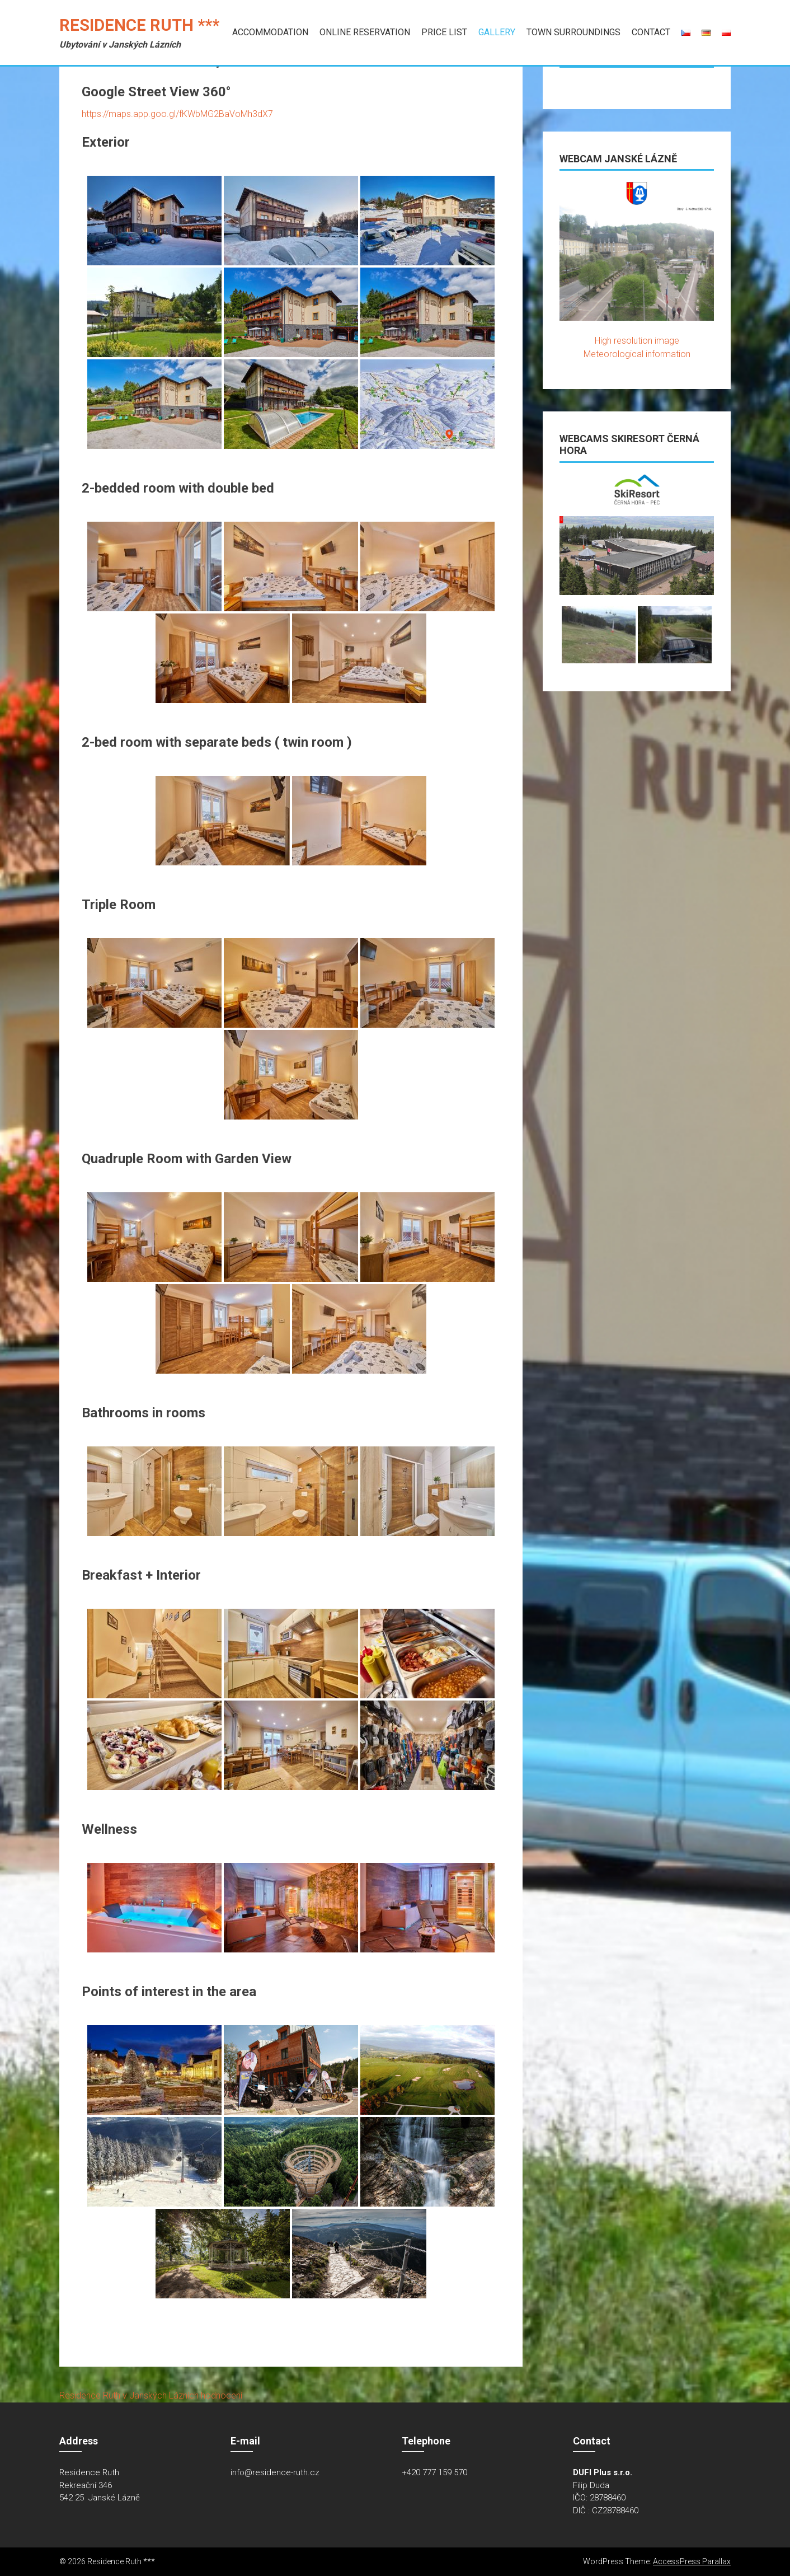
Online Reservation (364, 32)
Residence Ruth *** (139, 25)
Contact (651, 32)
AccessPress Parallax (692, 2561)
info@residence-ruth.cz (275, 2472)
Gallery (496, 32)
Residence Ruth (89, 2395)
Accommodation (270, 32)
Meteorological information (637, 354)
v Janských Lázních (161, 2395)
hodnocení (221, 2395)
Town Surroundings (573, 32)
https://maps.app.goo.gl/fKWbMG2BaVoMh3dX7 (177, 114)
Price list (444, 32)
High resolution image (637, 340)
